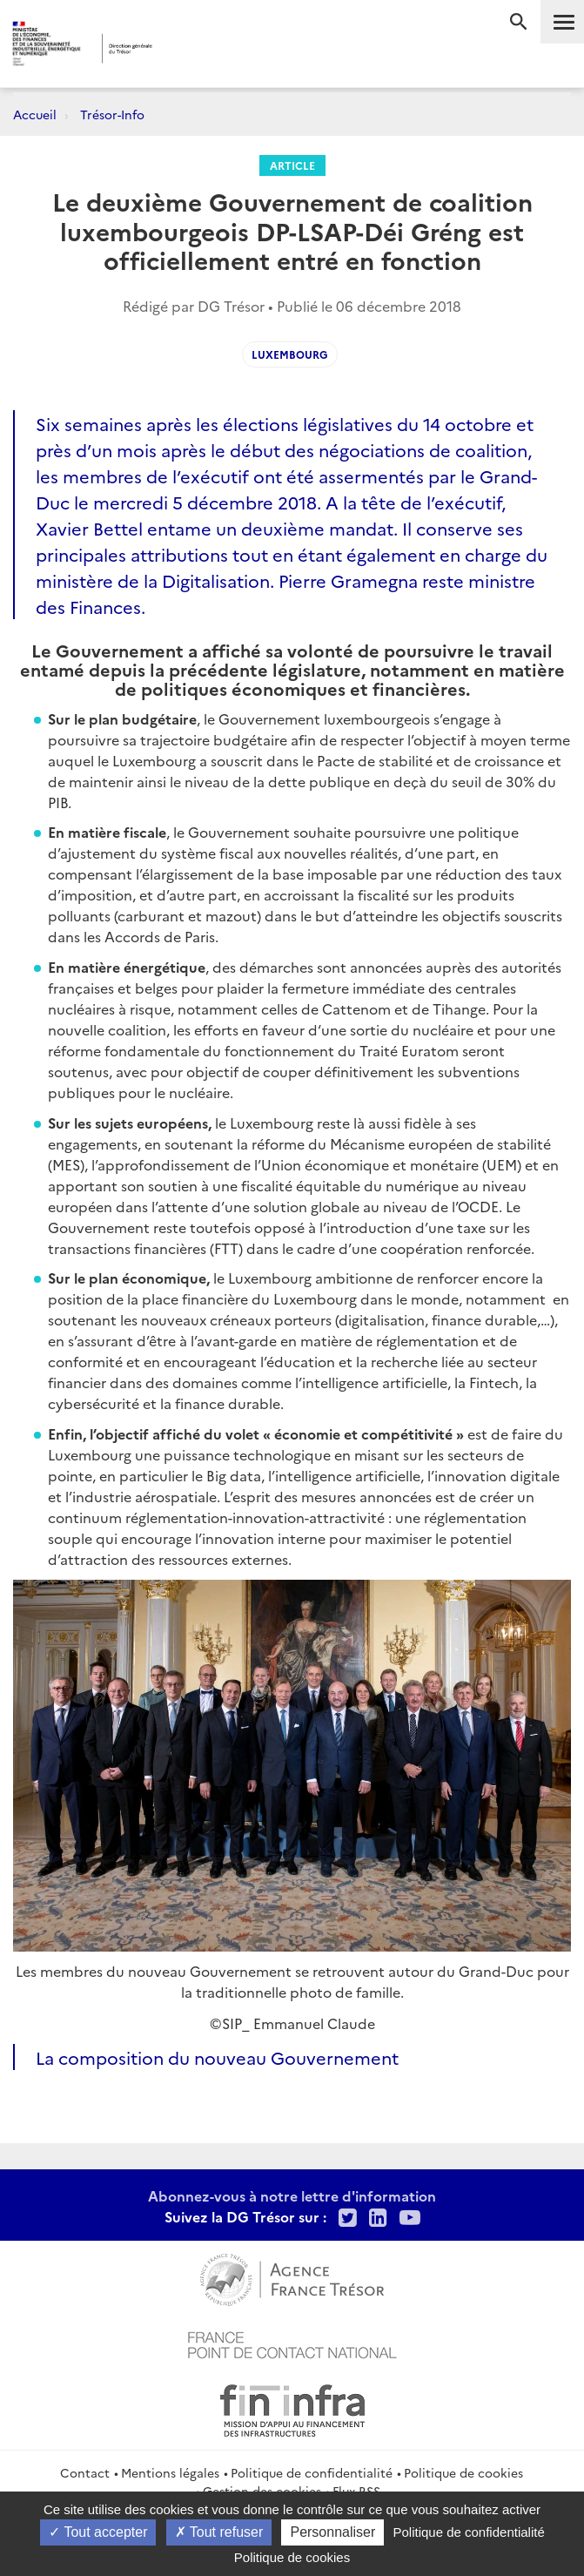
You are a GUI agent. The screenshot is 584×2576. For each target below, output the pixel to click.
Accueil (35, 114)
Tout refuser (219, 2532)
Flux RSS (356, 2490)
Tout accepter (98, 2532)
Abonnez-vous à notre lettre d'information (292, 2195)
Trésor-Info (112, 114)
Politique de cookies (463, 2472)
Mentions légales (170, 2472)
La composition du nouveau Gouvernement (217, 2057)
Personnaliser (332, 2532)
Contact (85, 2472)
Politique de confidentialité (312, 2472)
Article (292, 165)
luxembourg (290, 354)
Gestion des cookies (262, 2490)
